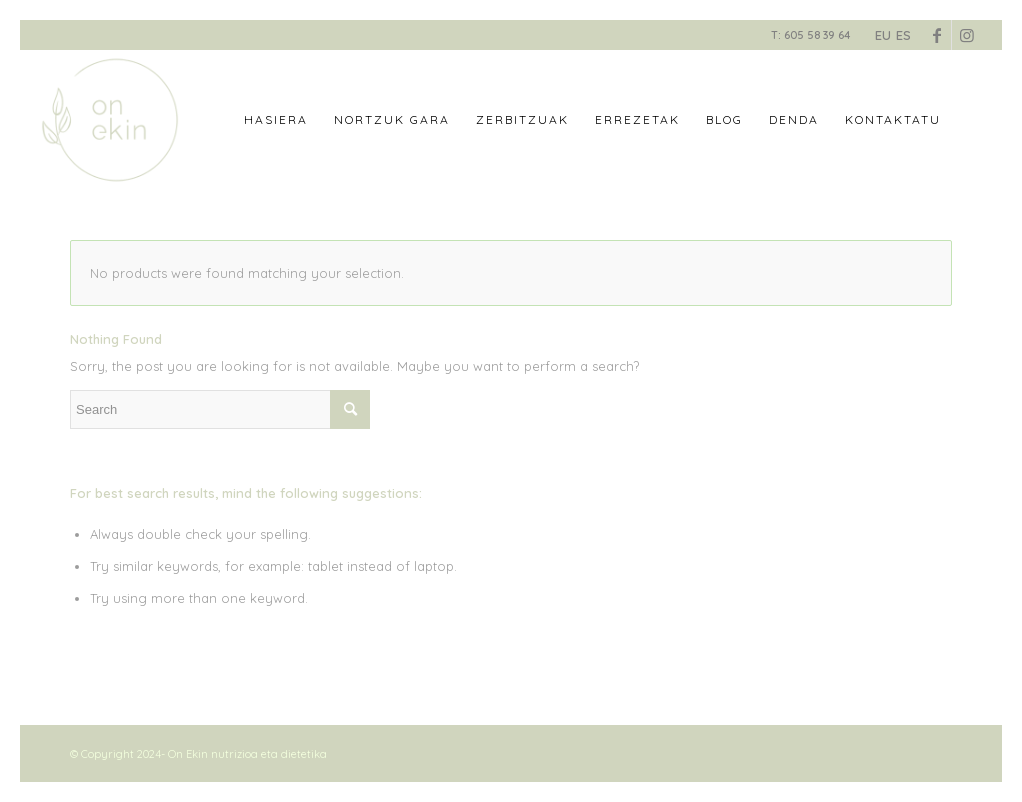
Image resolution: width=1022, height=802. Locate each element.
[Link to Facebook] (936, 35)
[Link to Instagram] (967, 35)
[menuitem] (276, 120)
